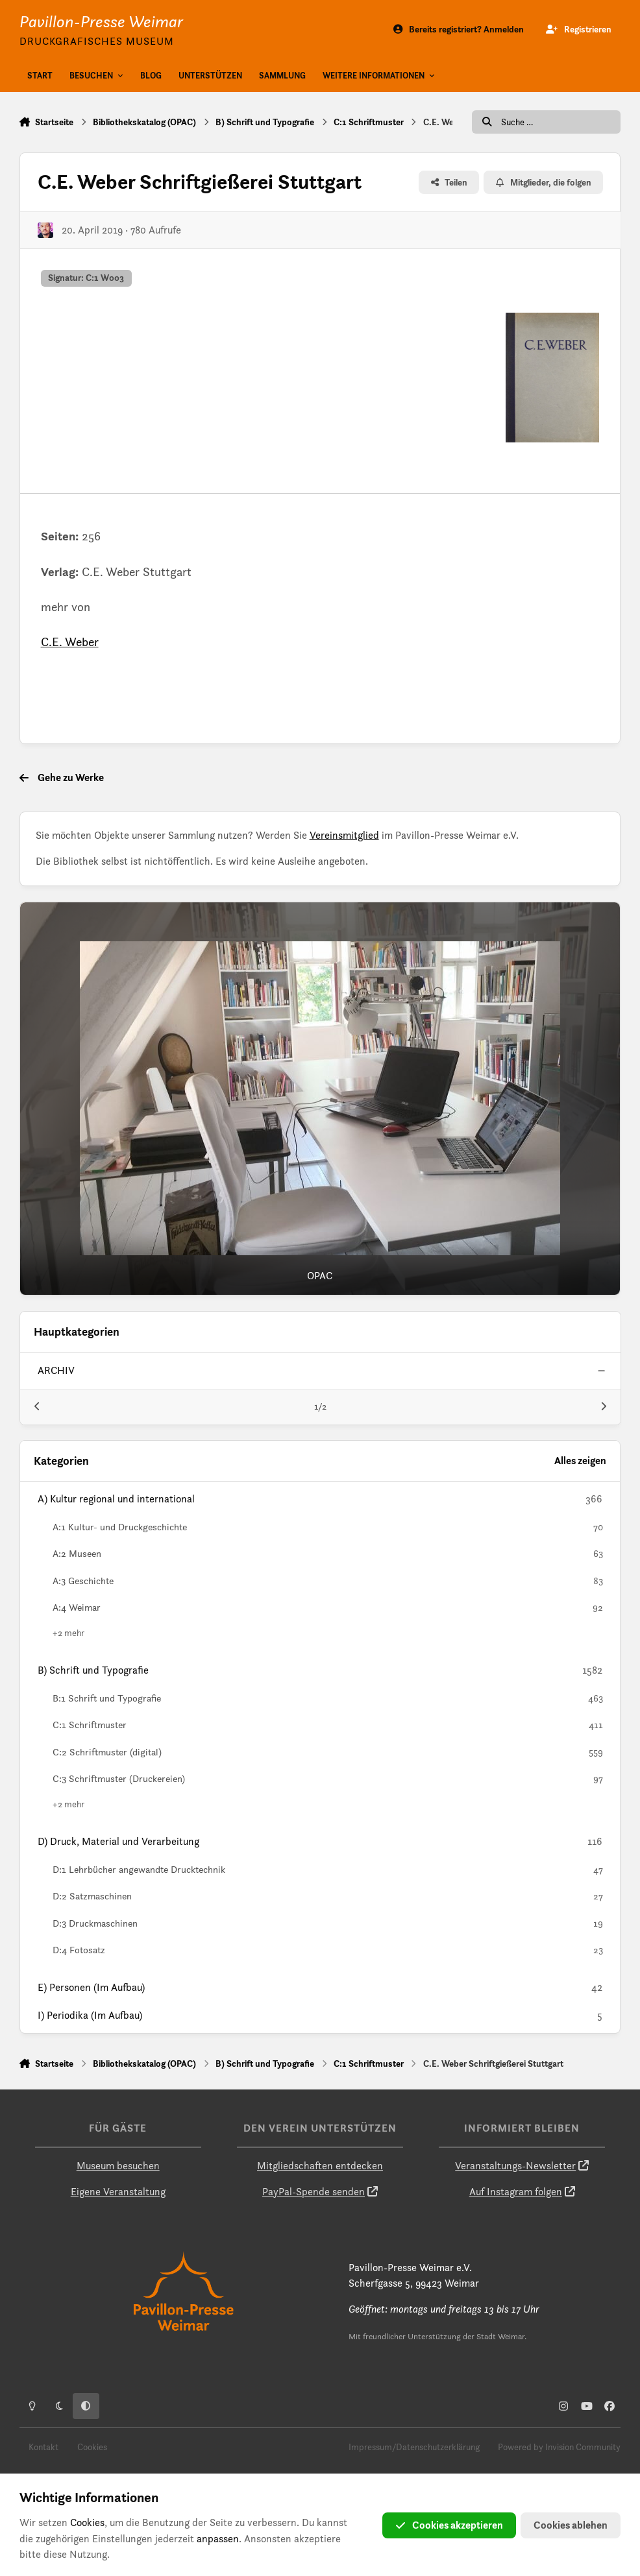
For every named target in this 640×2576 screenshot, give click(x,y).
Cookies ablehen (571, 2525)
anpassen (218, 2539)
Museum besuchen (118, 2166)
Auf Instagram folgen (515, 2191)
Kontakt (43, 2447)
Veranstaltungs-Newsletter (515, 2166)
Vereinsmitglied (344, 835)
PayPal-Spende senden (313, 2191)
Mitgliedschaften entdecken (320, 2166)
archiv (56, 1370)
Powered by (559, 2447)
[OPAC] (320, 1098)
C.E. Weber (70, 641)
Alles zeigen (580, 1460)
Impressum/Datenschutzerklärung (414, 2447)
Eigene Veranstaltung (118, 2191)
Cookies (92, 2447)
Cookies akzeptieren (449, 2525)
